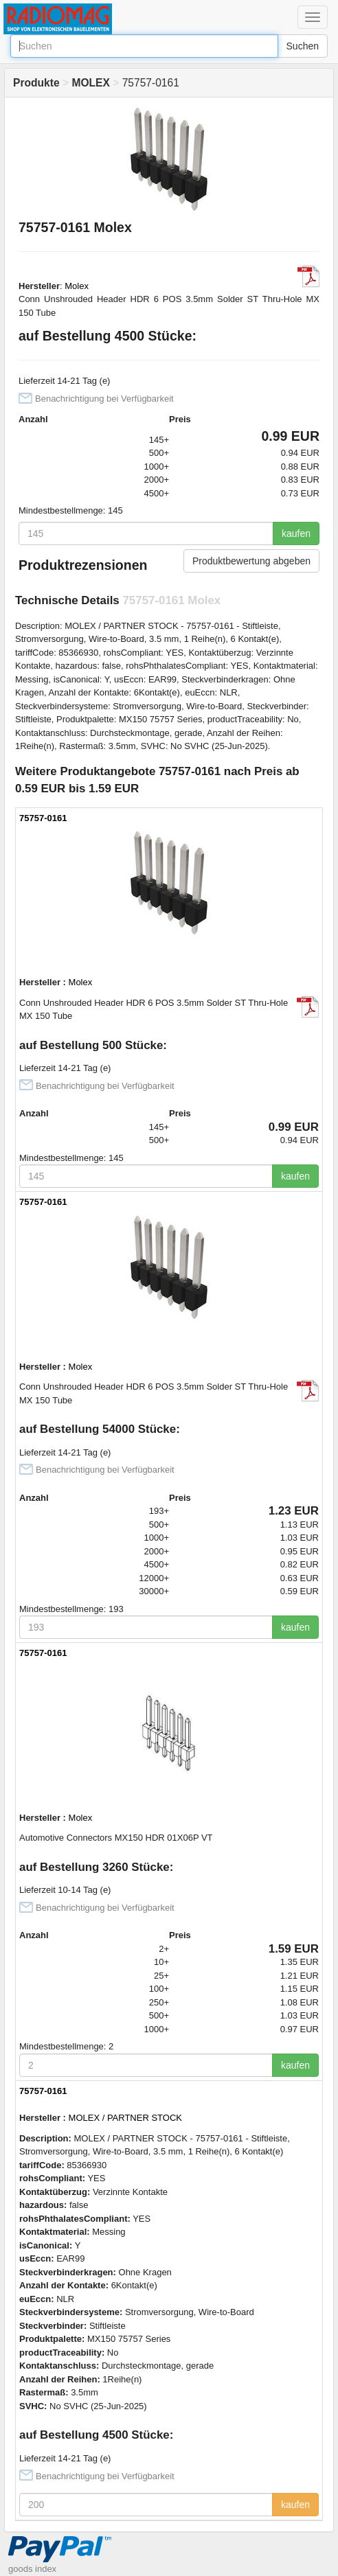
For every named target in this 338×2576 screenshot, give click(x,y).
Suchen (302, 46)
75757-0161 (43, 818)
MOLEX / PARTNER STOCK (125, 2118)
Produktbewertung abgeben (251, 560)
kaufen (296, 533)
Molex (77, 286)
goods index (32, 2569)
